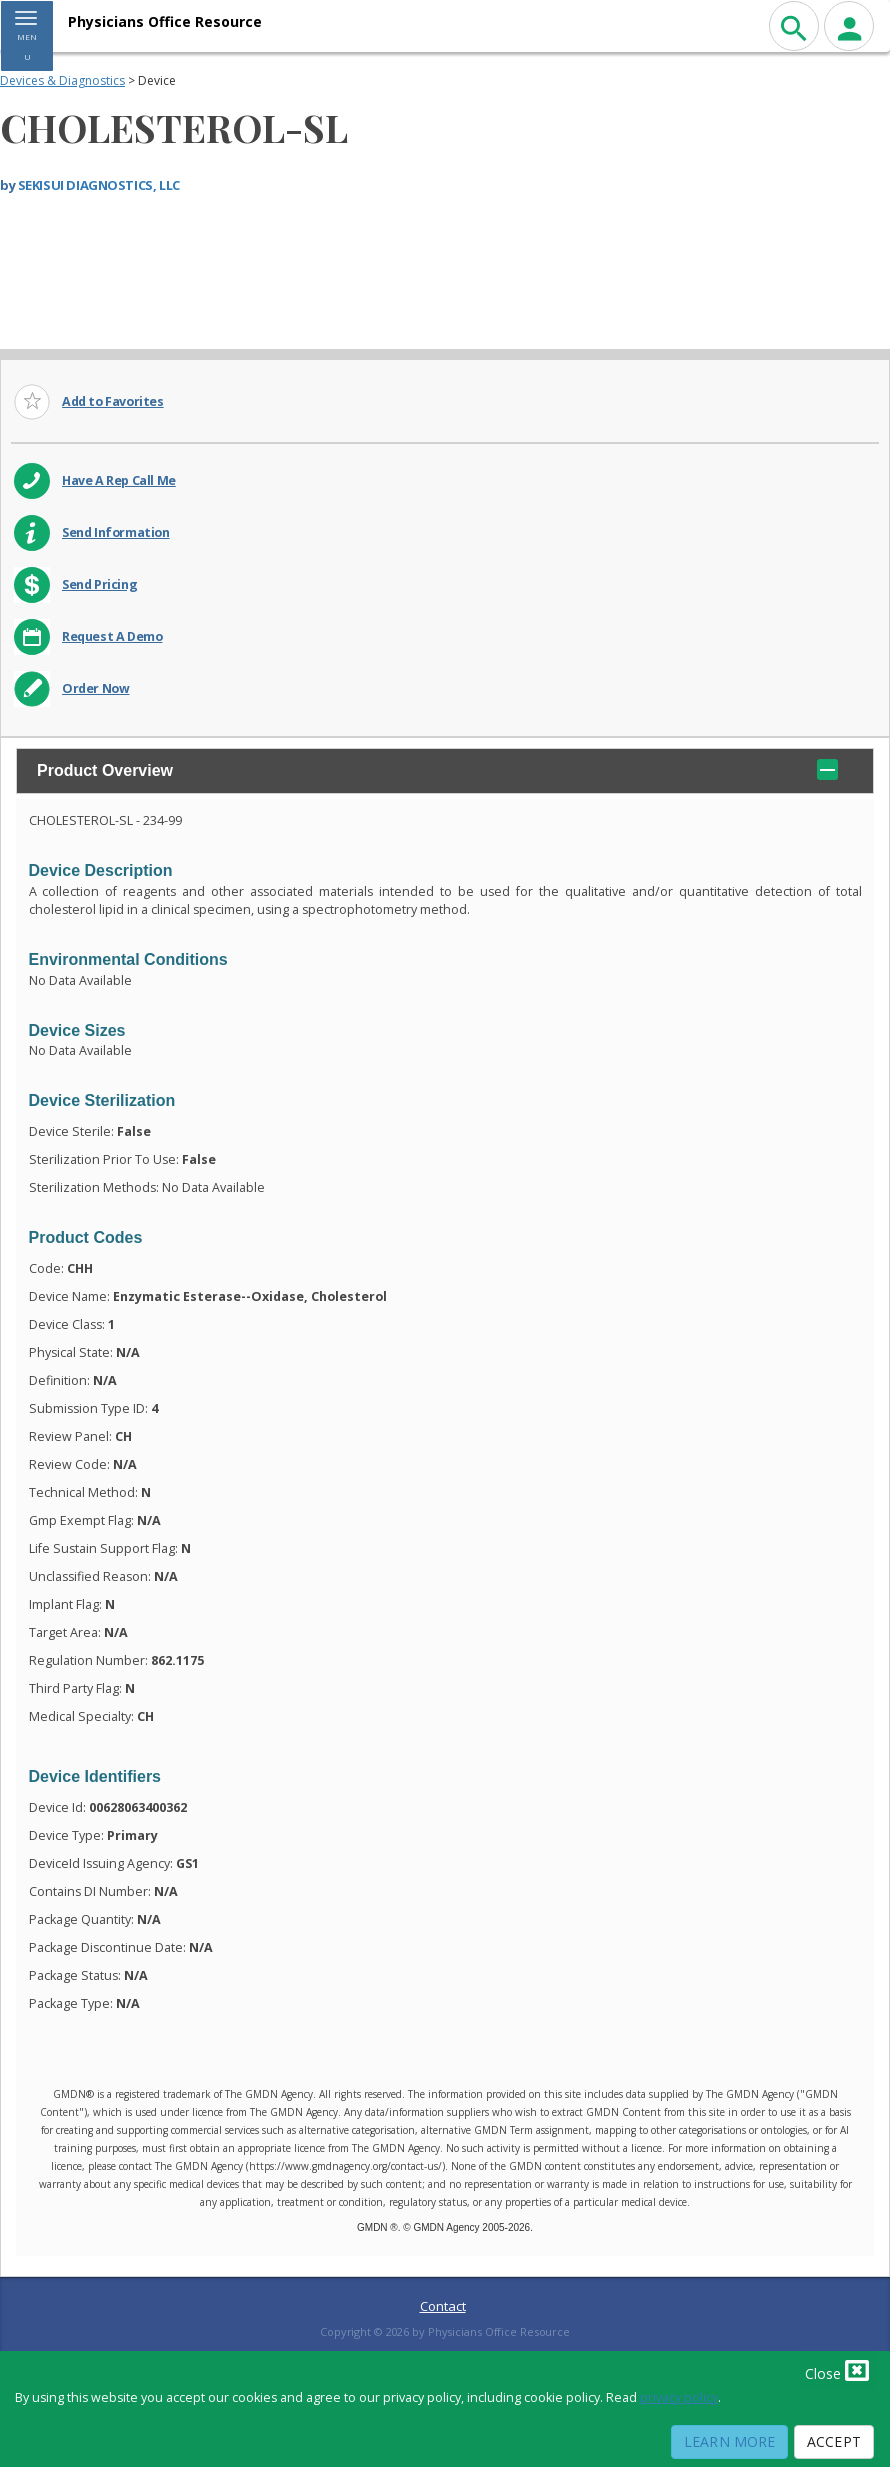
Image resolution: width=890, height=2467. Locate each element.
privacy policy (679, 2397)
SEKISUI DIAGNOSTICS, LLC (99, 185)
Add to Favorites (113, 401)
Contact (443, 2306)
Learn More (729, 2441)
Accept (834, 2441)
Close (837, 2370)
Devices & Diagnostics (62, 80)
